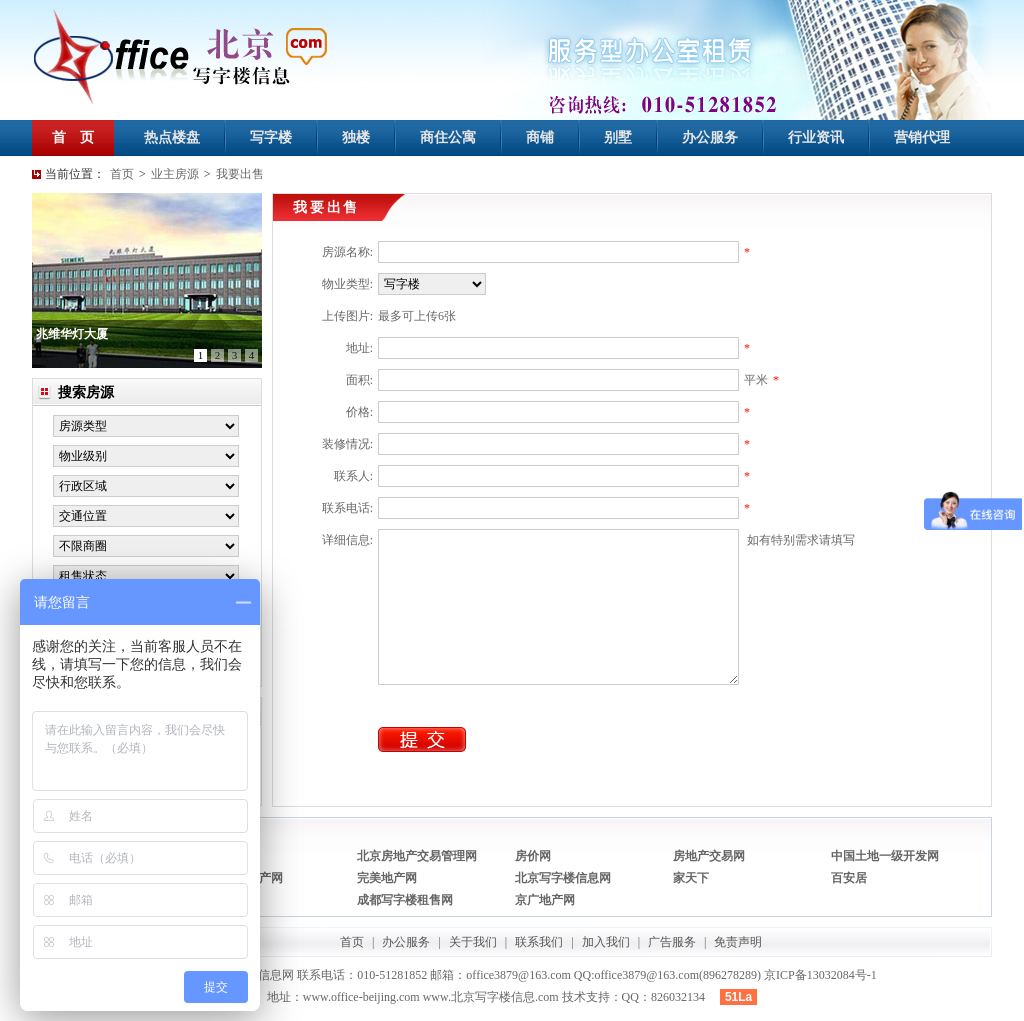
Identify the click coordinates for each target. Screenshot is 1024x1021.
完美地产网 (387, 878)
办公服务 (710, 137)
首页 (122, 174)
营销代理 (922, 137)
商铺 (540, 137)
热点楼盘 (172, 137)
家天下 (691, 878)
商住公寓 (448, 137)
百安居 (849, 878)
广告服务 (672, 942)
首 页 (73, 137)
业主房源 (175, 174)
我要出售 (240, 174)
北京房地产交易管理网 (417, 856)
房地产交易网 (709, 856)
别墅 (618, 137)
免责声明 (738, 942)
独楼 (356, 137)
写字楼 (271, 137)
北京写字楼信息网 (563, 878)
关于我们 (473, 942)
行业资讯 (816, 137)
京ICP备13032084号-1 (820, 975)
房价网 (533, 856)
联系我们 (539, 942)
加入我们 (606, 942)
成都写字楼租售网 (405, 900)
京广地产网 (545, 900)
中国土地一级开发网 (885, 856)
